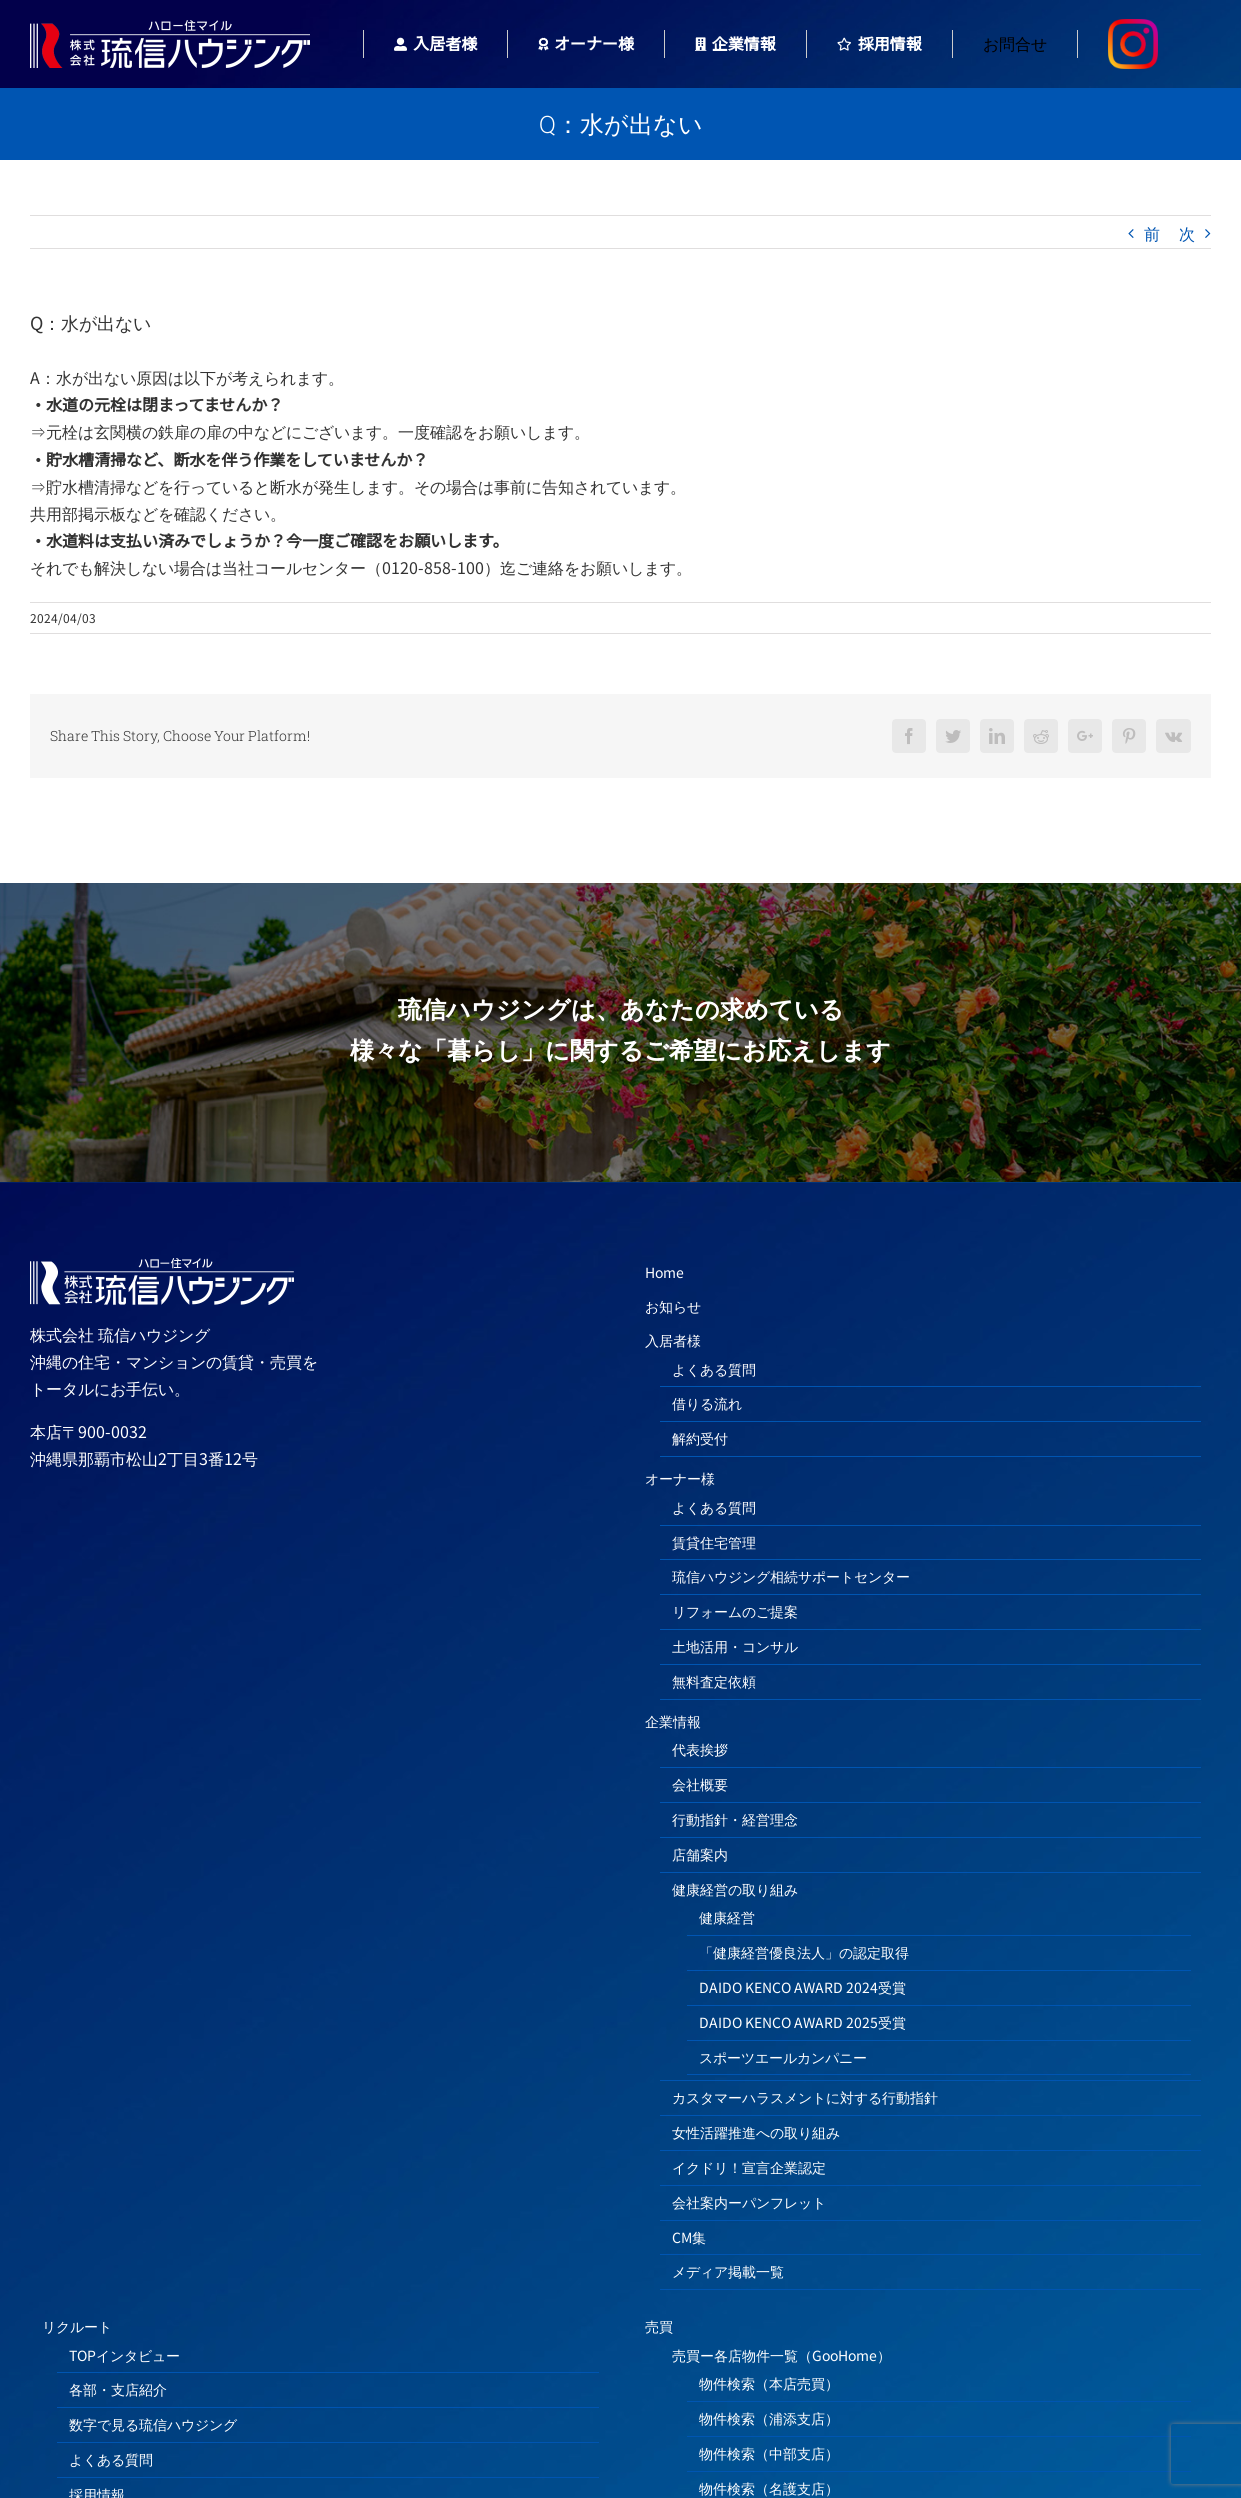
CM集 (689, 2237)
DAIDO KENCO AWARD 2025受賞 (802, 2022)
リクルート (77, 2326)
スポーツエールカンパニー (783, 2057)
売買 (659, 2326)
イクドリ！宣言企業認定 (749, 2167)
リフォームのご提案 (735, 1611)
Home (664, 1272)
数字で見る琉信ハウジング (153, 2424)
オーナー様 (680, 1478)
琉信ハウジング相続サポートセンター (791, 1576)
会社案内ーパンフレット (749, 2202)
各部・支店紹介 (118, 2389)
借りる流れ (707, 1403)
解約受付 (700, 1438)
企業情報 (673, 1721)
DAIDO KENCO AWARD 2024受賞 (802, 1987)
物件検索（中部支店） (769, 2453)
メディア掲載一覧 (728, 2271)
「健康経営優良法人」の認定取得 (804, 1952)
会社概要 (700, 1784)
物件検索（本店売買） (769, 2383)
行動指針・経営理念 (735, 1819)
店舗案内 (700, 1854)
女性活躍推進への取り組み (756, 2132)
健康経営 (727, 1917)
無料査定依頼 (714, 1681)
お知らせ (673, 1306)
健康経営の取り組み (735, 1889)
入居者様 (673, 1340)
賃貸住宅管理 (714, 1542)
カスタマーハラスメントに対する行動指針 (805, 2097)
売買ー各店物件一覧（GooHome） (781, 2355)
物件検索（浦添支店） (769, 2418)
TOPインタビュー (124, 2355)
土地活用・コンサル (735, 1646)
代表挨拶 (700, 1749)
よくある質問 (714, 1369)
